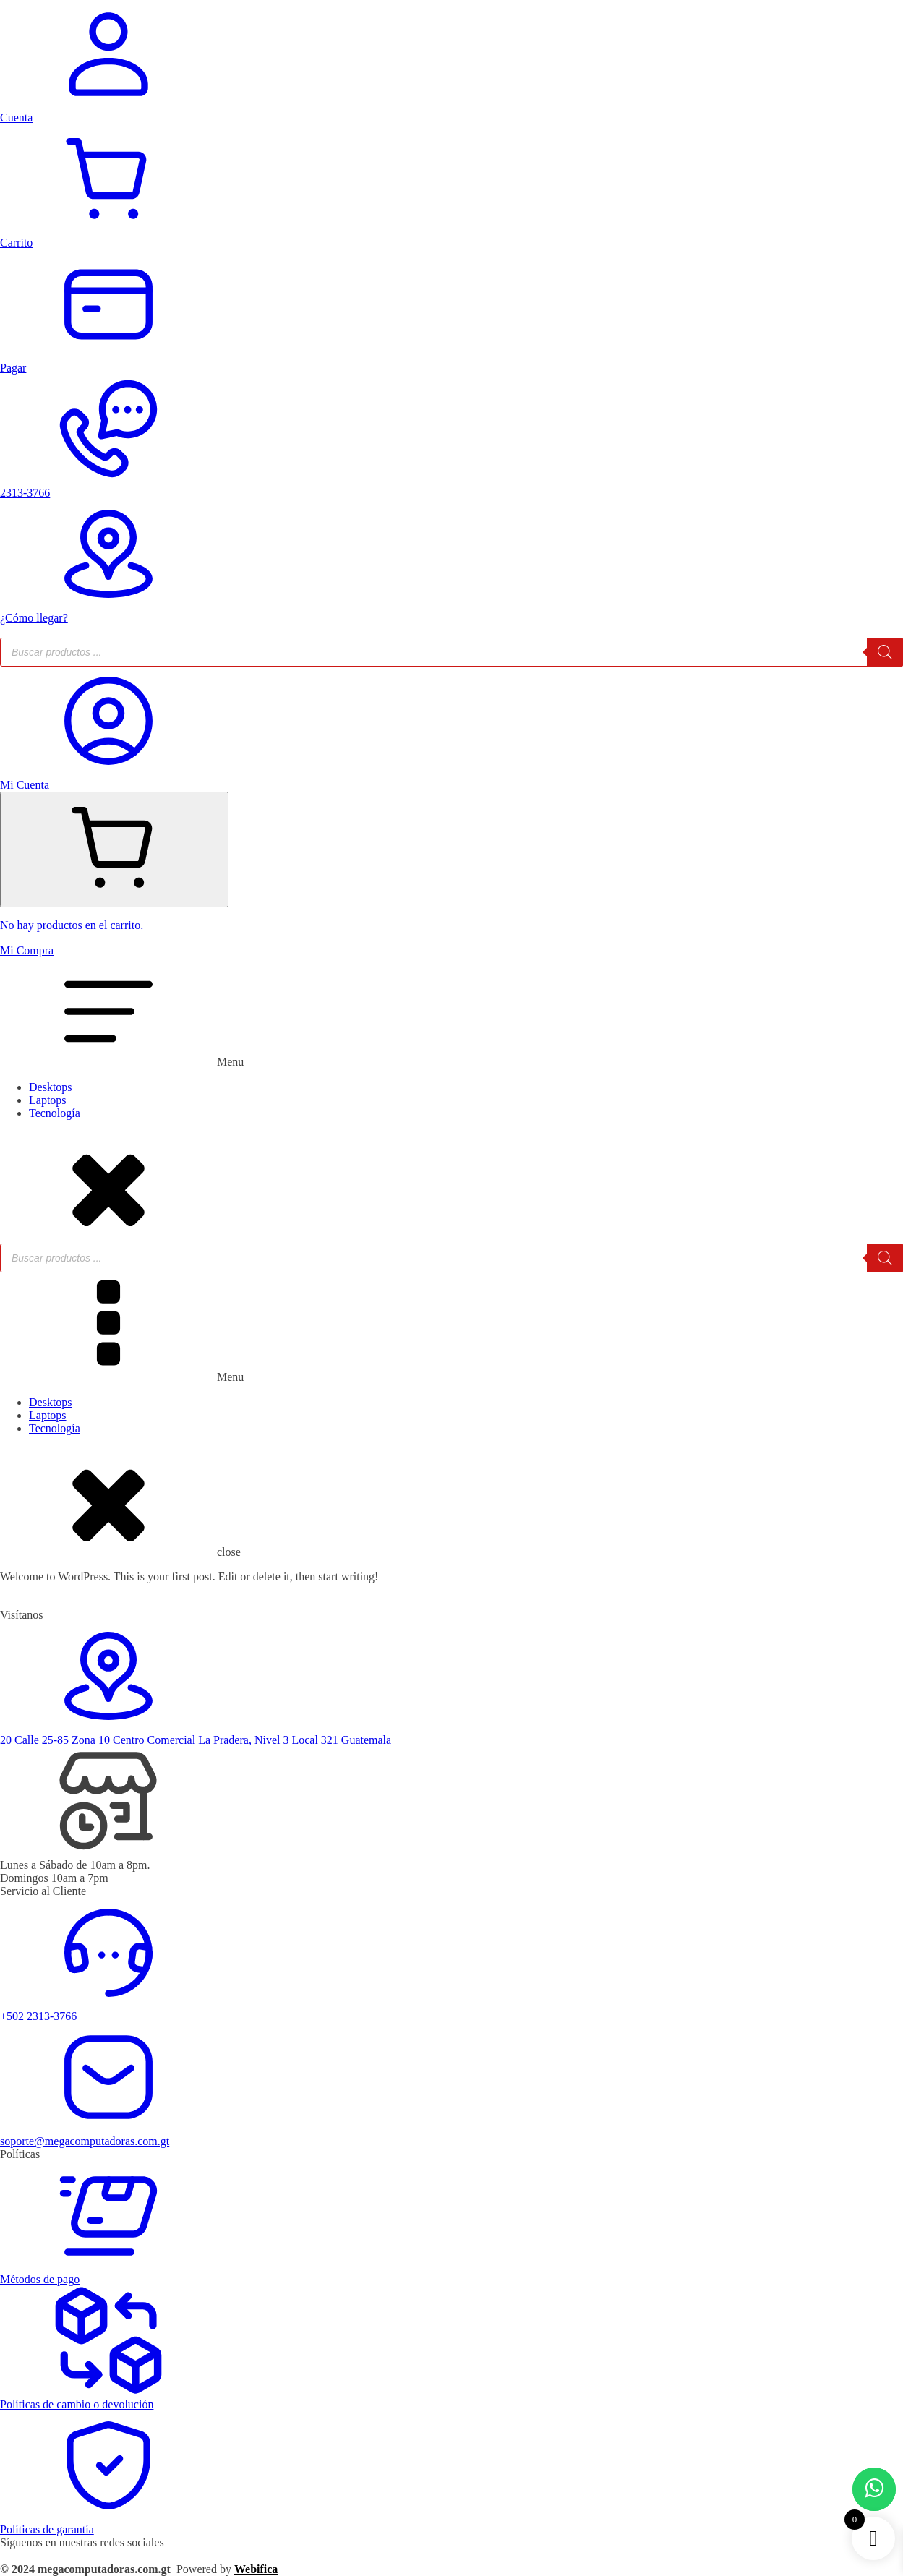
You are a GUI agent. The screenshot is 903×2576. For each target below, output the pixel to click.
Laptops (48, 1100)
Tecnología (54, 1113)
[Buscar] (885, 652)
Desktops (50, 1087)
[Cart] (114, 849)
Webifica (256, 2569)
